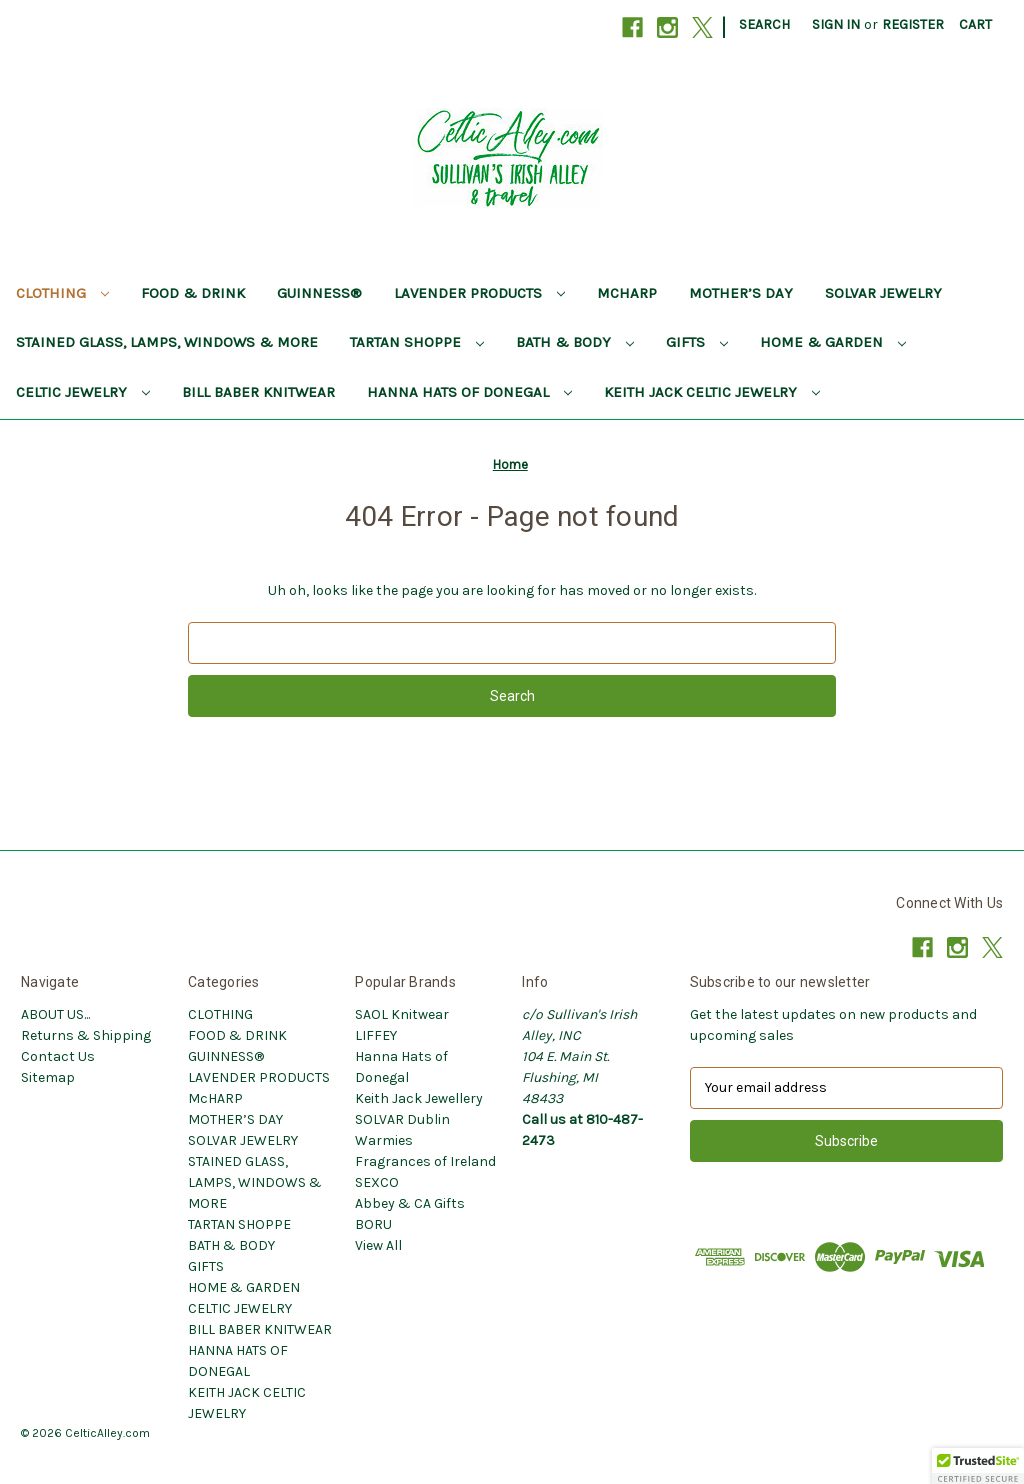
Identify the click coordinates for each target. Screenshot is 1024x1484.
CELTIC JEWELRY (83, 392)
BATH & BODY (575, 342)
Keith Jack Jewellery (419, 1098)
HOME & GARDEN (833, 342)
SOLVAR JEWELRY (883, 293)
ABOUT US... (55, 1014)
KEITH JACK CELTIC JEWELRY (712, 392)
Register (913, 24)
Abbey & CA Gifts (410, 1203)
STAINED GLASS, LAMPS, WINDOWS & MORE (167, 342)
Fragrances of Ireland (425, 1161)
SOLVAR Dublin (402, 1119)
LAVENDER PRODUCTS (479, 293)
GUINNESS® (319, 293)
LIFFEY (376, 1035)
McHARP (627, 293)
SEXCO (377, 1182)
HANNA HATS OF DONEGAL (469, 392)
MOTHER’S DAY (741, 293)
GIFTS (697, 342)
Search (764, 24)
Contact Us (58, 1056)
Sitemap (48, 1077)
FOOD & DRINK (193, 293)
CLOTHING (62, 293)
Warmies (384, 1140)
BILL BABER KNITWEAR (258, 392)
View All (378, 1245)
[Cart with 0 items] (975, 24)
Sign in (836, 24)
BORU (373, 1224)
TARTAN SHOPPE (417, 342)
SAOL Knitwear (402, 1014)
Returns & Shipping (86, 1035)
